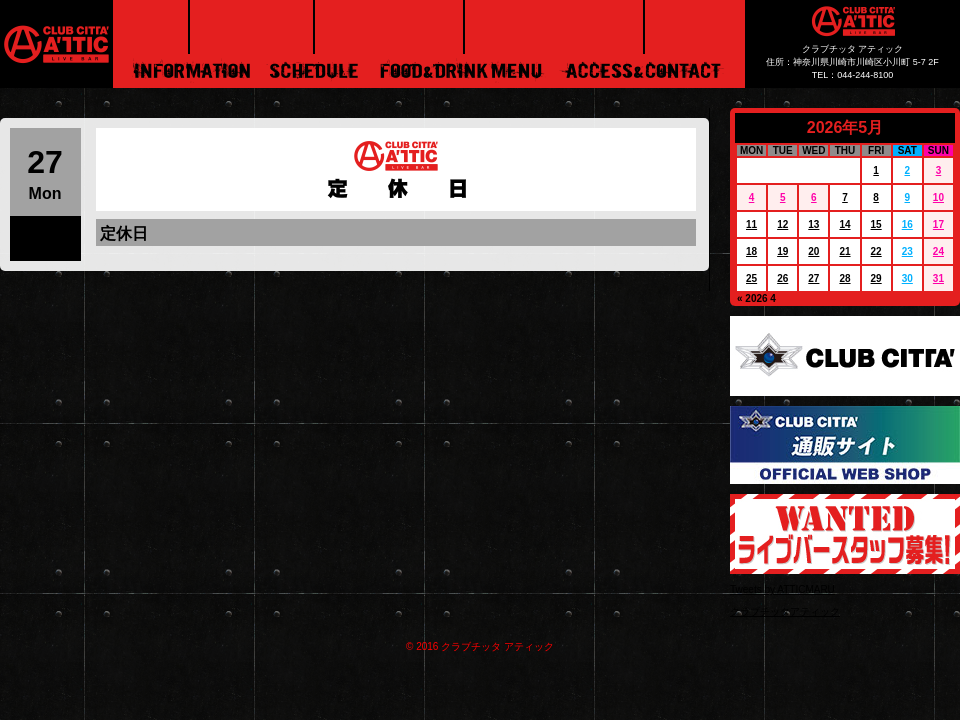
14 (844, 224)
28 (844, 278)
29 (876, 278)
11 (751, 224)
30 (907, 278)
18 (751, 251)
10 (938, 197)
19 (782, 251)
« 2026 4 (756, 298)
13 (813, 224)
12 (782, 224)
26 (782, 278)
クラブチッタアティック (785, 611)
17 (938, 224)
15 (876, 224)
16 (907, 224)
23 (907, 251)
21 (844, 251)
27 (813, 278)
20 (813, 251)
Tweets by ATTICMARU (782, 589)
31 (938, 278)
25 (751, 278)
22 (876, 251)
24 (938, 251)
